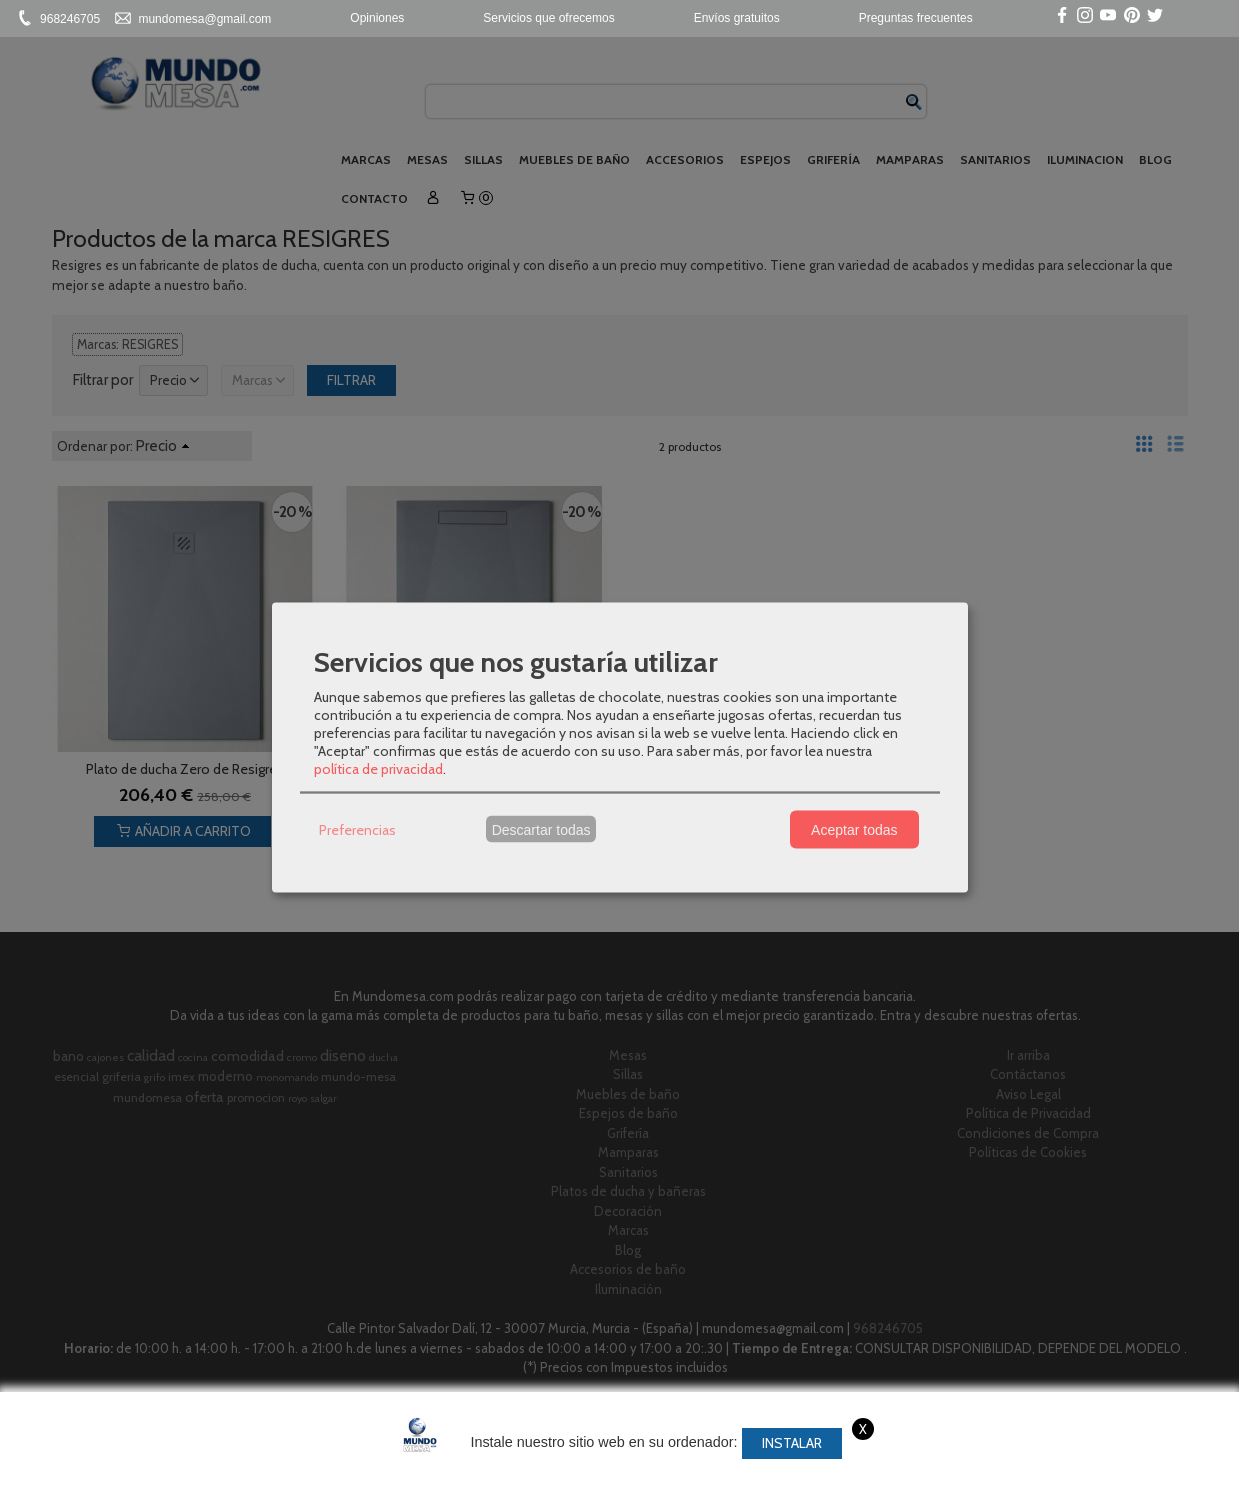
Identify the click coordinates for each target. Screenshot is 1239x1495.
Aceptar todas (854, 829)
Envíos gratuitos (737, 18)
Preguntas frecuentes (916, 18)
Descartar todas (541, 829)
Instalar (792, 1443)
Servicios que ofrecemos (548, 18)
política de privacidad (378, 769)
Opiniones (377, 18)
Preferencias (357, 829)
